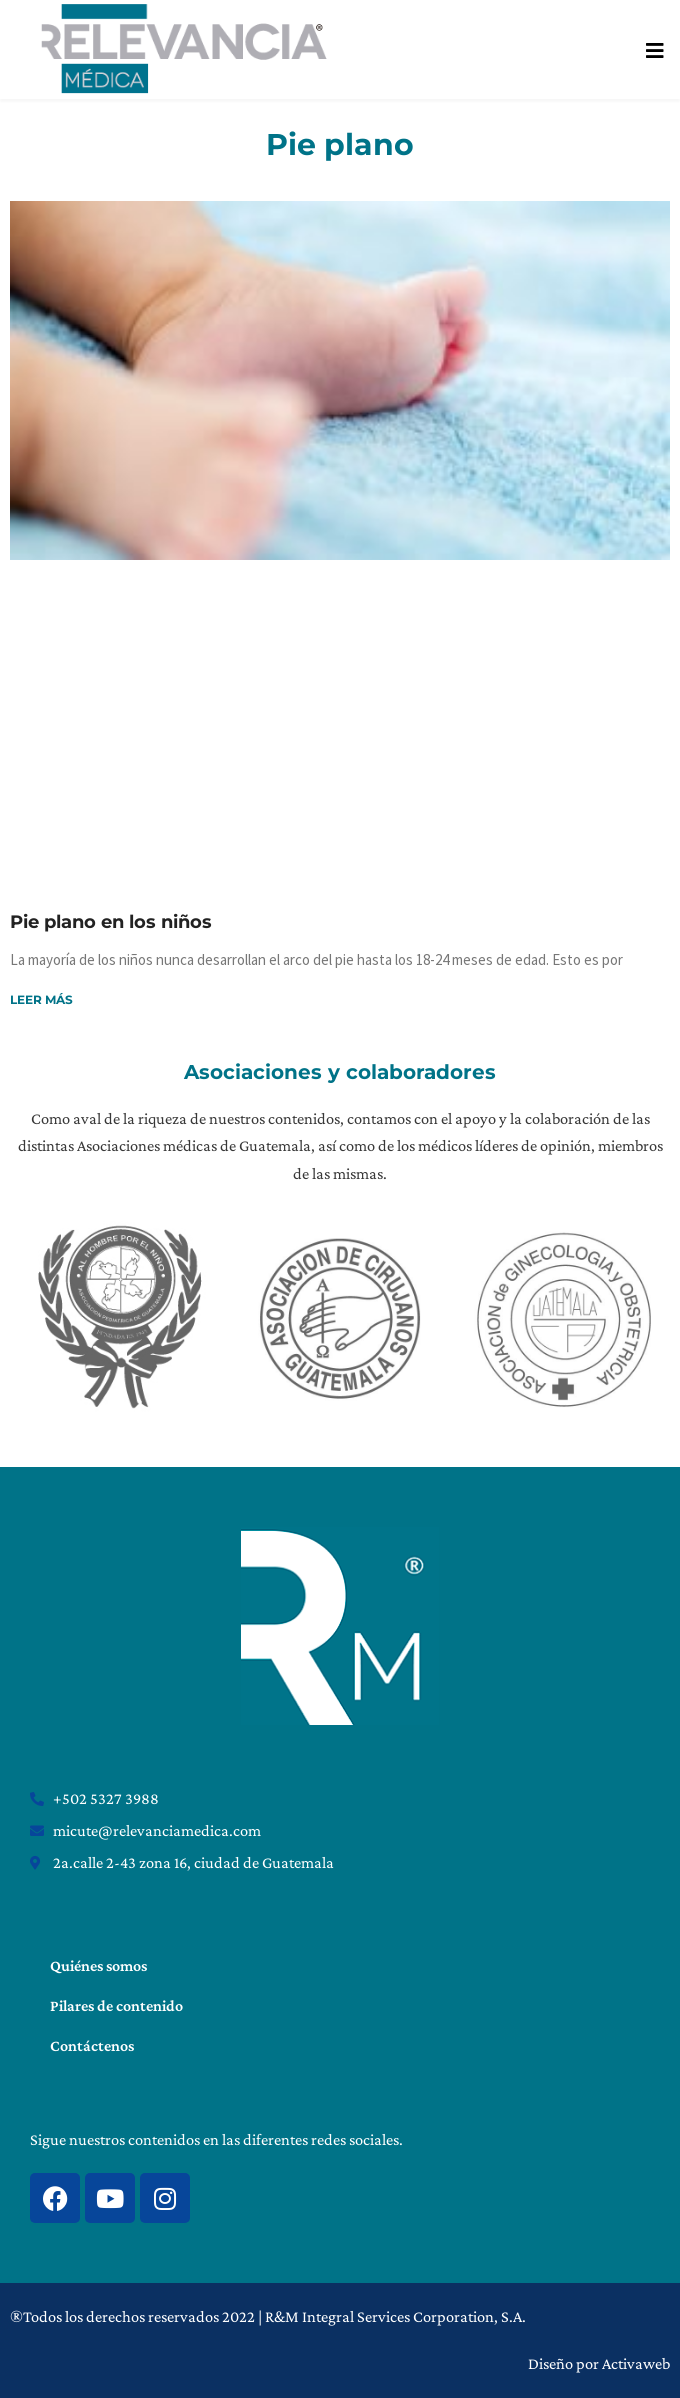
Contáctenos (92, 2045)
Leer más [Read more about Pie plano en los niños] (41, 999)
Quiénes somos (98, 1965)
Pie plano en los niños (111, 922)
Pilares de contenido (116, 2005)
